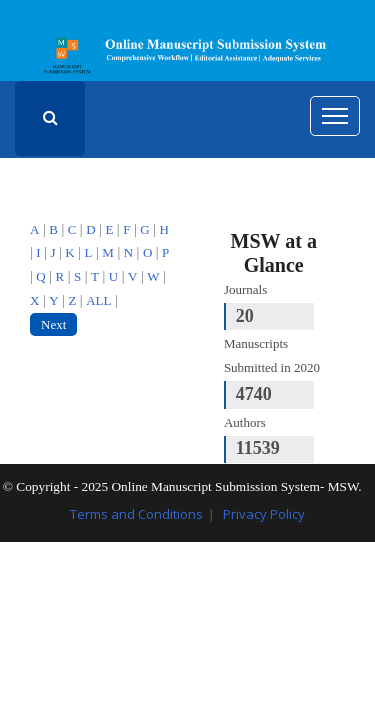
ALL (98, 300)
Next (53, 324)
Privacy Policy (264, 514)
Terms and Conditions (136, 514)
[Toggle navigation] (335, 116)
